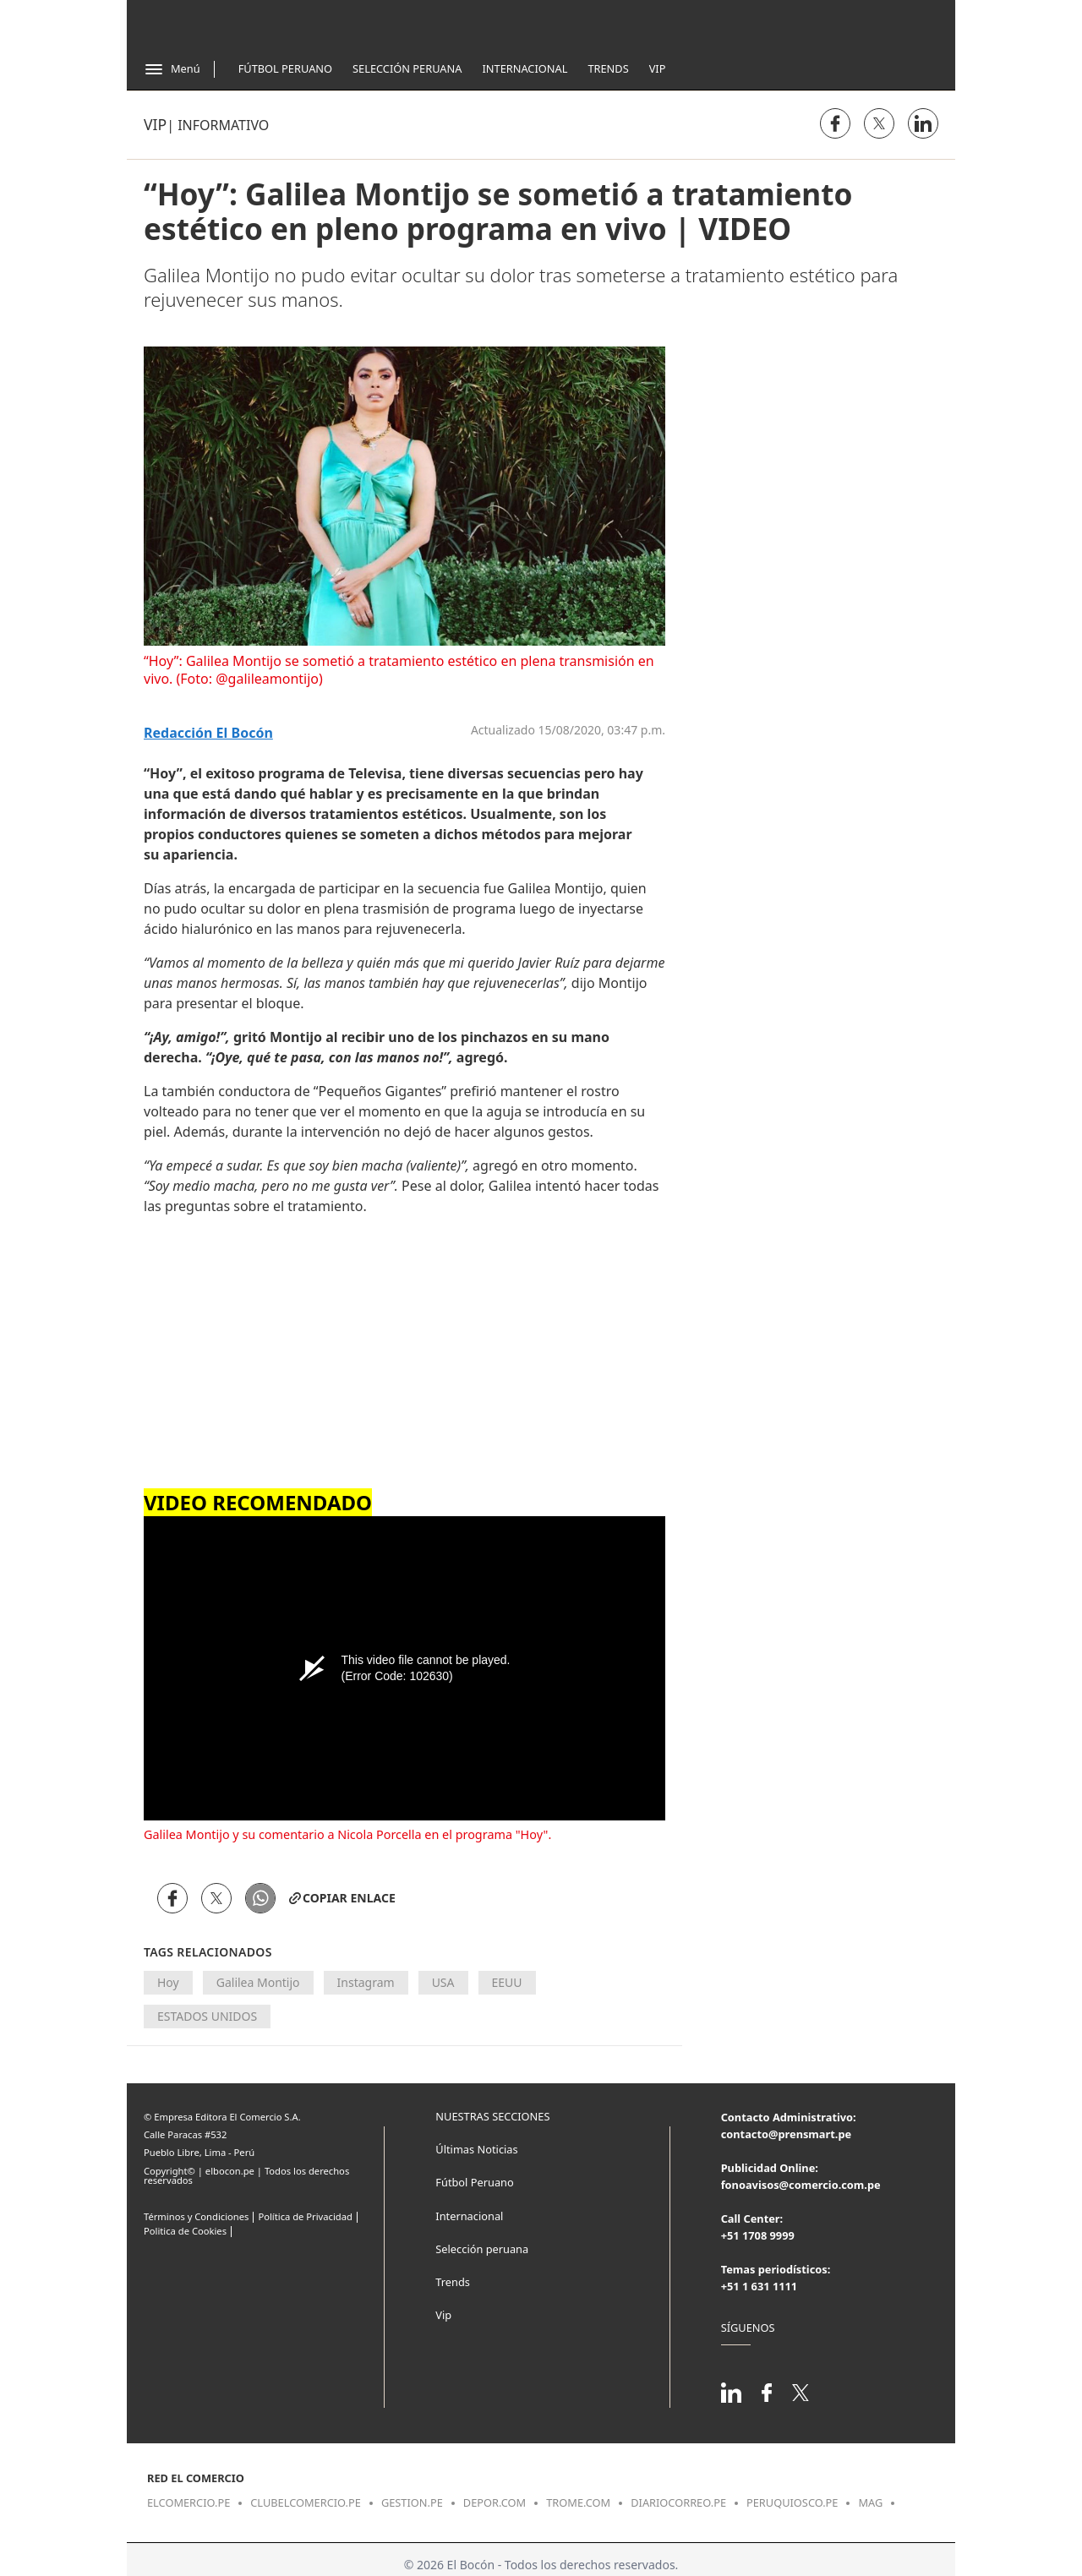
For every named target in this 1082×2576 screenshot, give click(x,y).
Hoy (168, 1982)
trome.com (578, 2502)
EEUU (507, 1982)
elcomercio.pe (188, 2502)
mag (870, 2502)
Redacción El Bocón (208, 733)
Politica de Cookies (185, 2230)
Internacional (524, 68)
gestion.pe (412, 2502)
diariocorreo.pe (678, 2502)
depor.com (494, 2502)
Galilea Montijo (258, 1982)
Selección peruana (481, 2249)
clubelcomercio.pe (305, 2502)
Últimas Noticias (476, 2149)
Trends (607, 68)
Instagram (366, 1982)
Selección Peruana (407, 68)
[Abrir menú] (172, 69)
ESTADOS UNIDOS (207, 2016)
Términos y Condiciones (196, 2216)
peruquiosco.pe (792, 2502)
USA (443, 1982)
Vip (657, 68)
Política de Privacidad (305, 2216)
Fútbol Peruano (285, 68)
